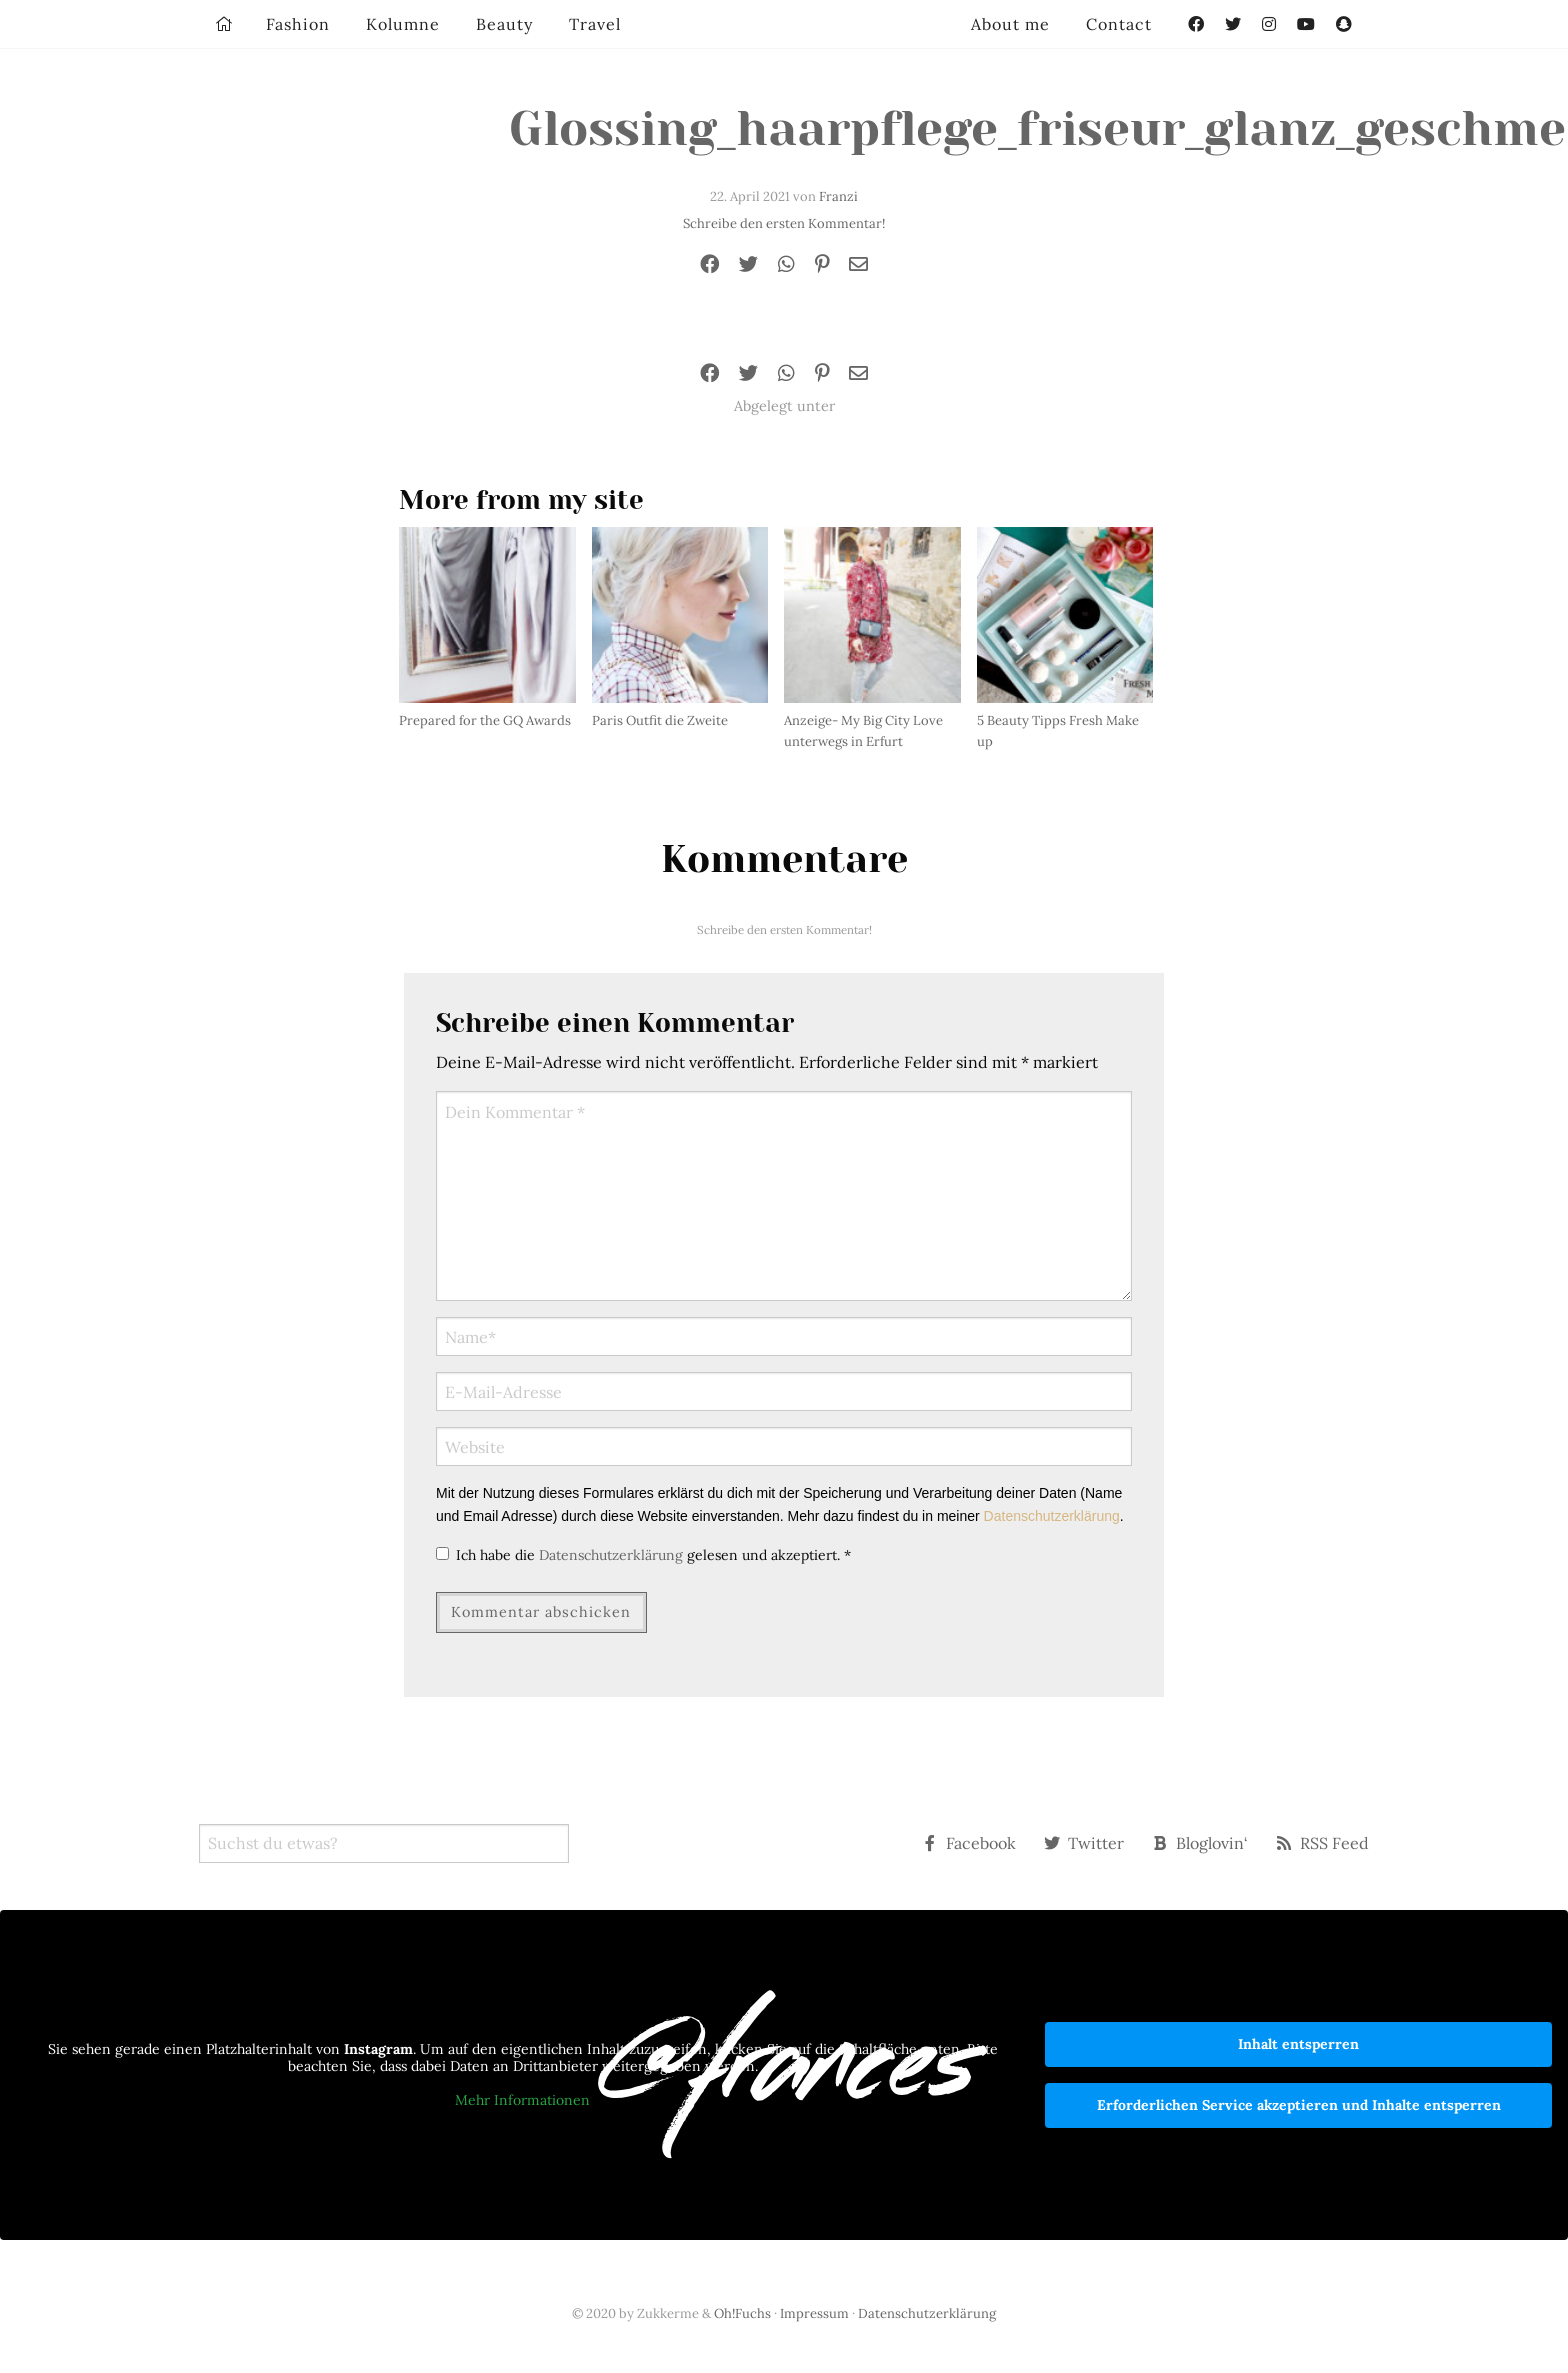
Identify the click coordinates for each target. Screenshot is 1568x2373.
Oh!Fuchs (742, 2313)
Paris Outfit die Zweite (660, 720)
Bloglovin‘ (1200, 1843)
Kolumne (403, 24)
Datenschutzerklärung (1052, 1516)
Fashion (298, 24)
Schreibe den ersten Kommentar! (784, 223)
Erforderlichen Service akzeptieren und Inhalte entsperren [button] (1299, 2105)
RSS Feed (1322, 1843)
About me (1010, 24)
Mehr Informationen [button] (522, 2100)
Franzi (838, 196)
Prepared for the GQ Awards (485, 720)
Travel (595, 24)
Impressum (814, 2313)
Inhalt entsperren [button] (1298, 2044)
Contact (1119, 24)
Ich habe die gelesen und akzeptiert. (643, 1555)
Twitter (1084, 1843)
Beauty (504, 24)
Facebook (969, 1843)
